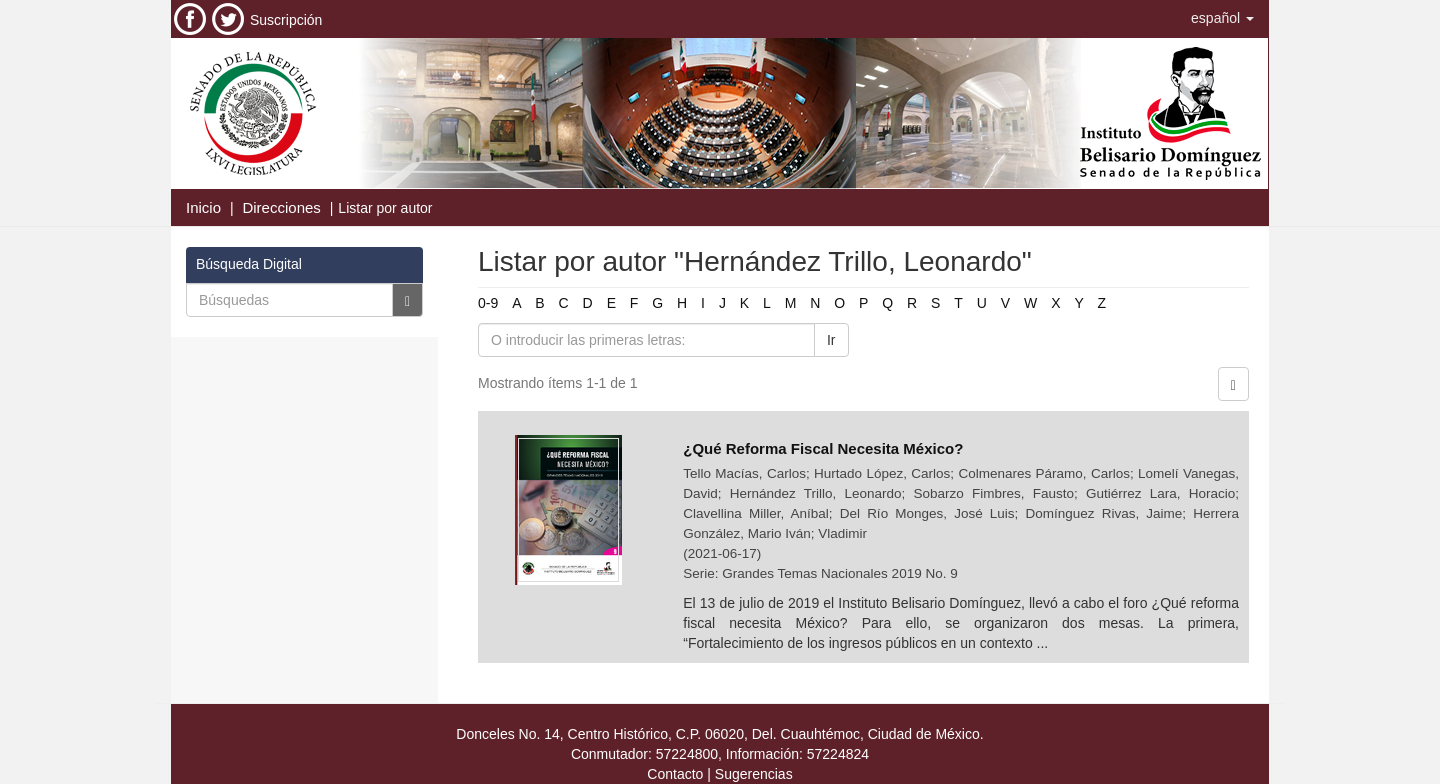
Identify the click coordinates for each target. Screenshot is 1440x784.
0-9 (488, 303)
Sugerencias (754, 774)
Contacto (675, 774)
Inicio (203, 207)
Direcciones (281, 207)
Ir (831, 340)
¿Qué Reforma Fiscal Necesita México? (823, 448)
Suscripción (286, 20)
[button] (1222, 18)
